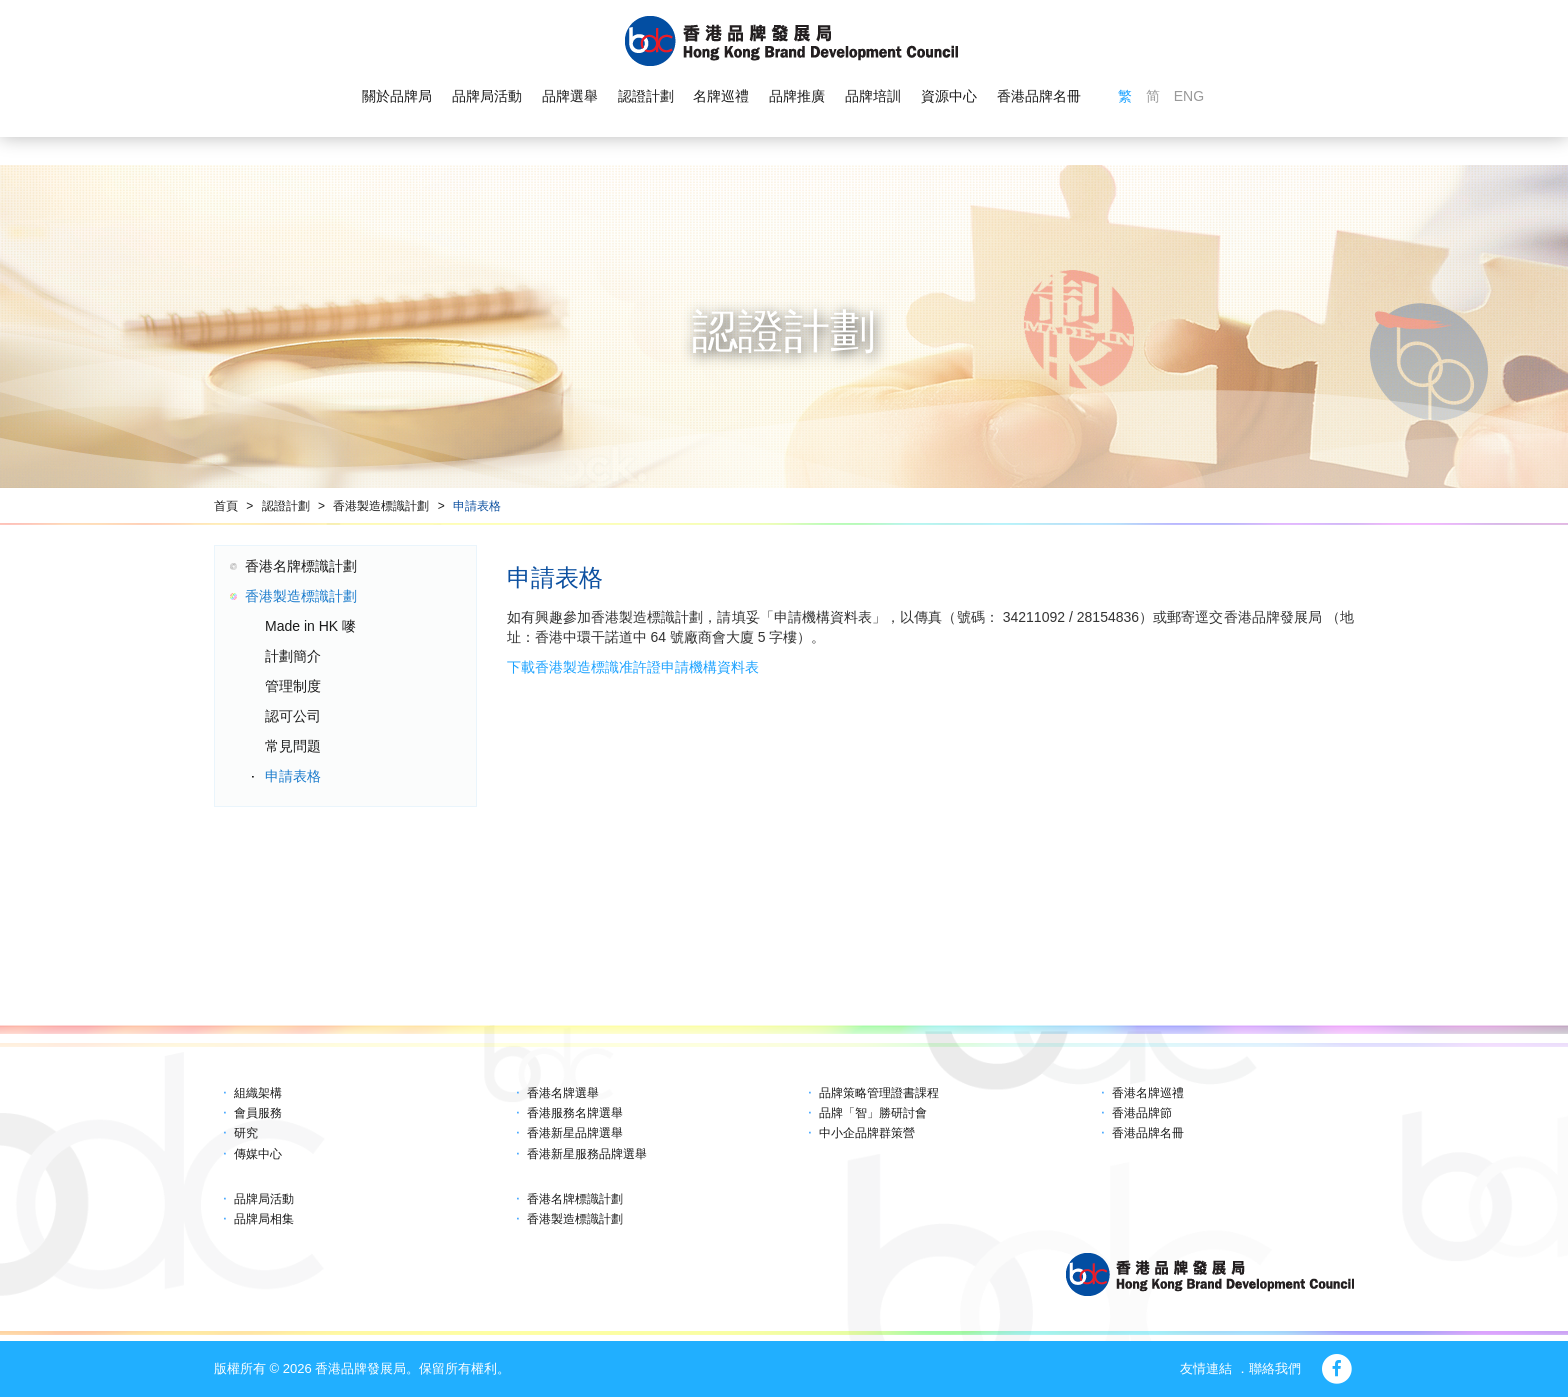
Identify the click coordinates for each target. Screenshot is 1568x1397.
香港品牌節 (1142, 1113)
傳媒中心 (258, 1154)
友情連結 (1206, 1368)
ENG (1189, 96)
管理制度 (293, 686)
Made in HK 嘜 (310, 626)
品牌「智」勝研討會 (873, 1113)
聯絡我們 (1275, 1368)
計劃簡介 (293, 656)
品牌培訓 (873, 96)
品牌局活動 (487, 96)
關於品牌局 (397, 96)
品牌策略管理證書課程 (879, 1093)
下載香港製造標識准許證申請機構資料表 (633, 667)
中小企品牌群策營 (867, 1133)
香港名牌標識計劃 (301, 566)
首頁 (226, 506)
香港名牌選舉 (563, 1093)
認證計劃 (646, 96)
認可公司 (293, 716)
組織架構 (258, 1093)
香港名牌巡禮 (1148, 1093)
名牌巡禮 (721, 96)
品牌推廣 (797, 96)
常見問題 (293, 746)
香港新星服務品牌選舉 (587, 1154)
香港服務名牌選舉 (575, 1113)
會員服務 (258, 1113)
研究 (246, 1133)
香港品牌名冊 (1039, 96)
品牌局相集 (264, 1219)
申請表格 (477, 506)
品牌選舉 (570, 96)
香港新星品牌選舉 (575, 1133)
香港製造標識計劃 (381, 506)
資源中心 (949, 96)
